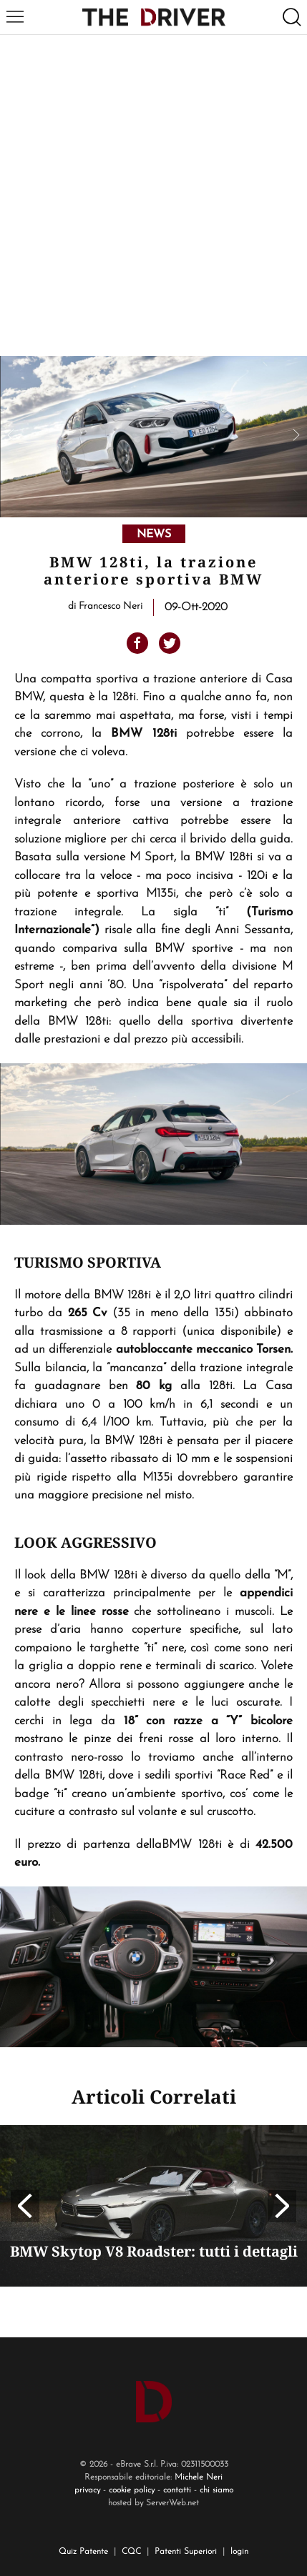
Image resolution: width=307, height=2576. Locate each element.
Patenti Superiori (186, 2551)
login (239, 2551)
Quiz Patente (83, 2551)
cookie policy (132, 2490)
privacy (87, 2490)
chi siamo (216, 2490)
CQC (131, 2551)
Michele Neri (199, 2477)
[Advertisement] (153, 195)
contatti (177, 2490)
